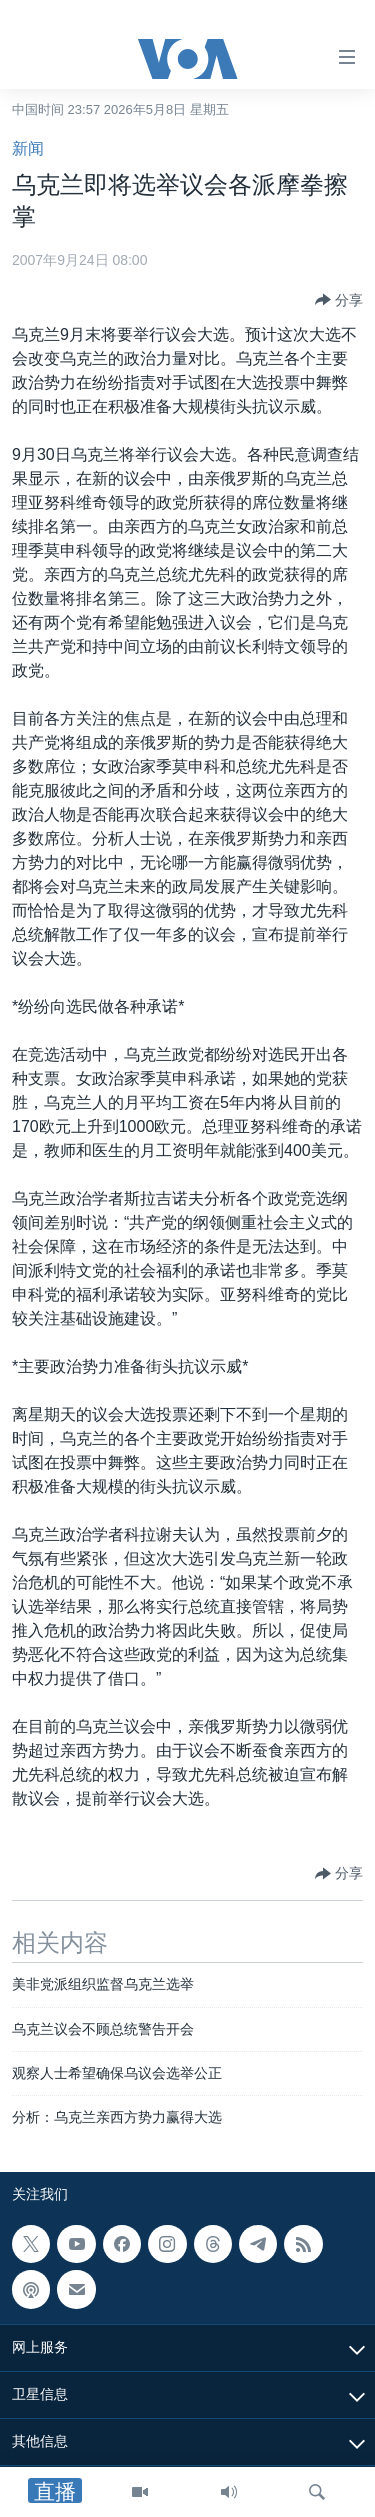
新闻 (28, 148)
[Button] (339, 300)
